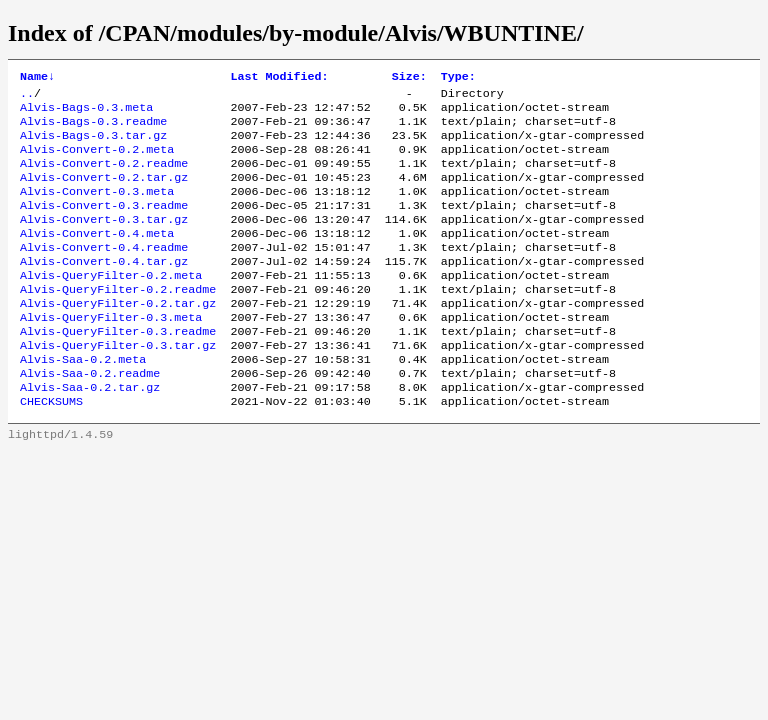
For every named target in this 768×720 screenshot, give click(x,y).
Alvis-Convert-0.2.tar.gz (104, 193)
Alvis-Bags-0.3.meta (86, 113)
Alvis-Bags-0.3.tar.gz (93, 145)
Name (37, 78)
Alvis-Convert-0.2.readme (104, 177)
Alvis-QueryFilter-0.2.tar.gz (118, 337)
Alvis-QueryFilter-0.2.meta (111, 305)
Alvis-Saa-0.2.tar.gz (90, 433)
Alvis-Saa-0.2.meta (83, 401)
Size (409, 78)
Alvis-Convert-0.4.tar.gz (104, 289)
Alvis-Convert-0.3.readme (104, 225)
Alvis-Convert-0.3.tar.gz (104, 241)
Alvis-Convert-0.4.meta (97, 257)
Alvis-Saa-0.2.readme (90, 417)
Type (458, 78)
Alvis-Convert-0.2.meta (97, 161)
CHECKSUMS (51, 449)
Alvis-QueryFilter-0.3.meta (111, 353)
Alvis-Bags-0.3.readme (93, 129)
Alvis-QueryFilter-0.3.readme (118, 369)
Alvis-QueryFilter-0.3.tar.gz (118, 385)
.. (27, 97)
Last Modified (279, 78)
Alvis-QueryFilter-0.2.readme (118, 321)
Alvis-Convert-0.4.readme (104, 273)
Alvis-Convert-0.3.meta (97, 209)
